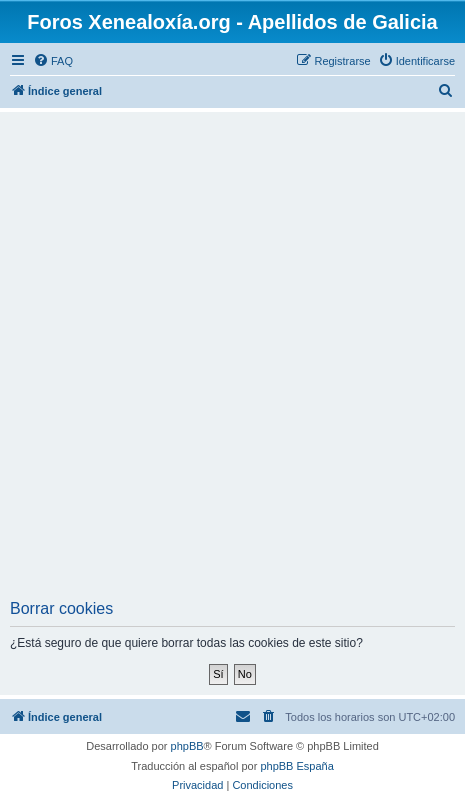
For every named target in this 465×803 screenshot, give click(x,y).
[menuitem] (53, 61)
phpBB (187, 746)
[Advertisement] (232, 357)
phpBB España (296, 766)
